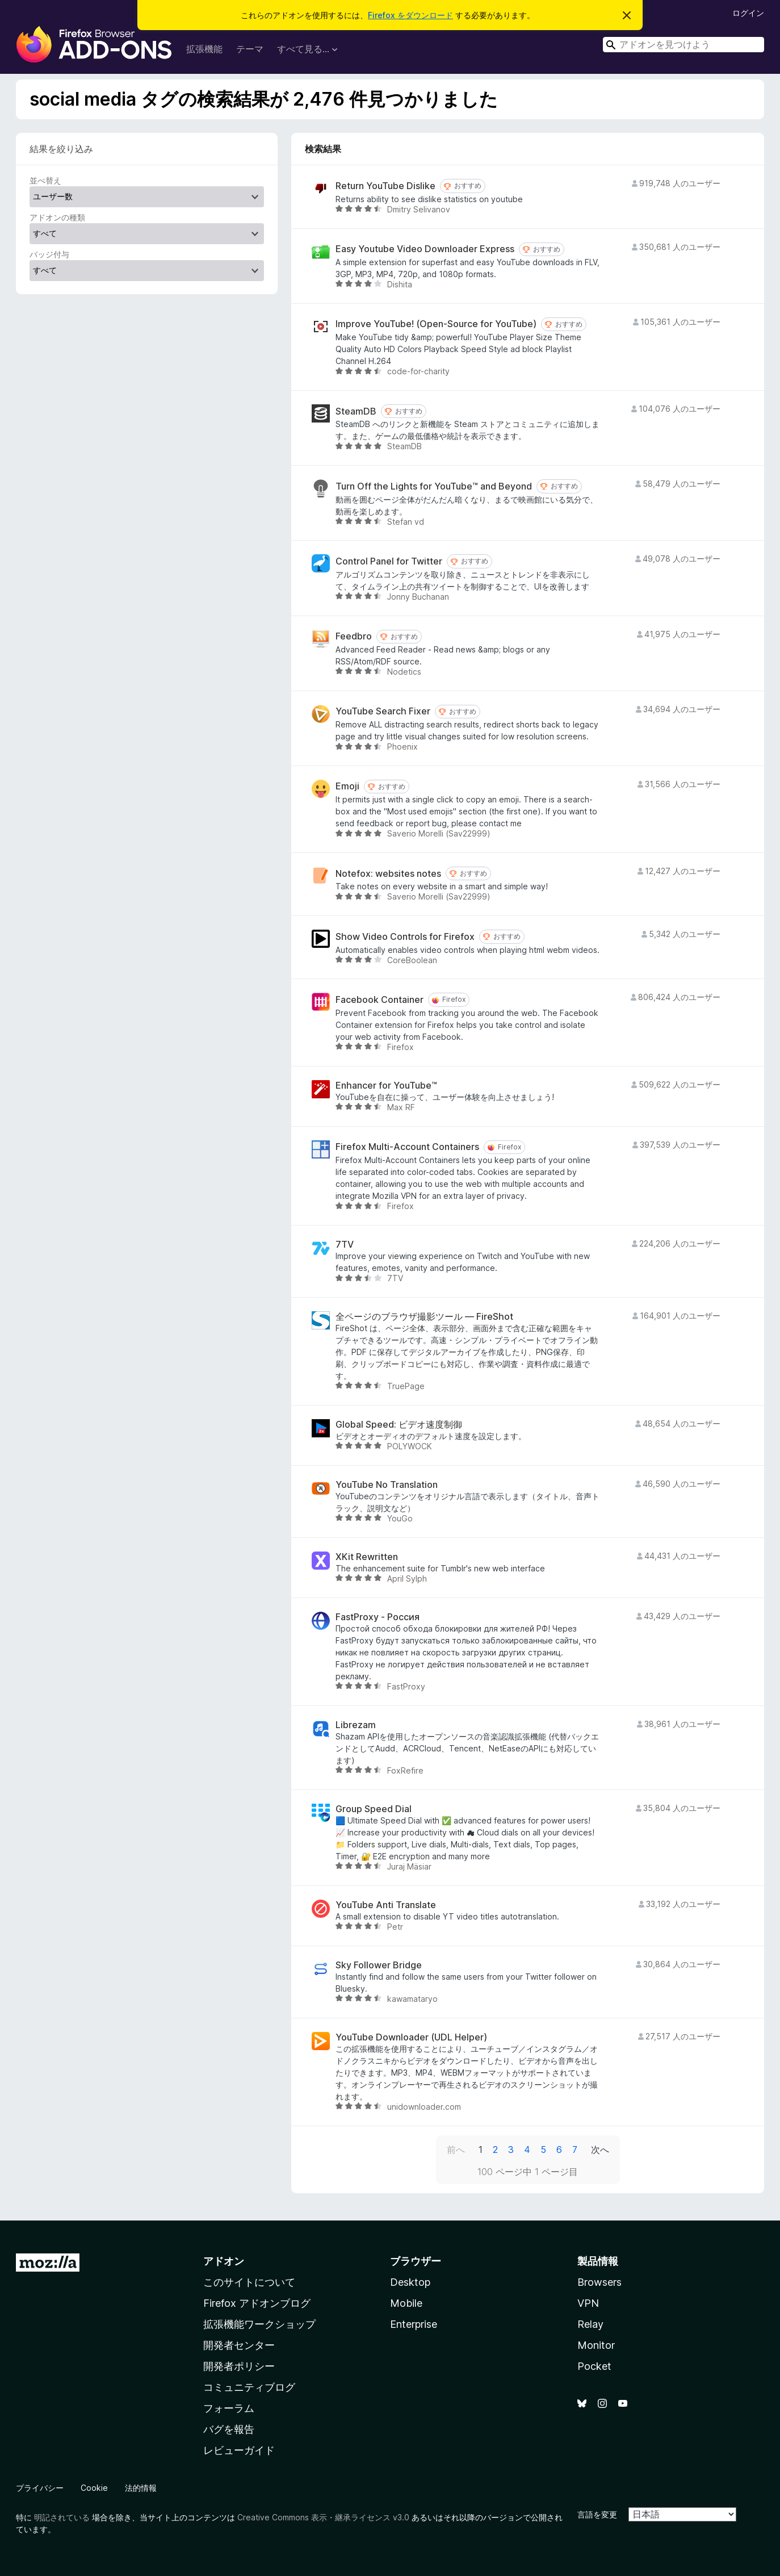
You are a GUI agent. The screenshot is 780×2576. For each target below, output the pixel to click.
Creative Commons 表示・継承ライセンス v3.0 (323, 2517)
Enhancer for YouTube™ (386, 1085)
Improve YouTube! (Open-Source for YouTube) (436, 324)
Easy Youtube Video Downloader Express (425, 249)
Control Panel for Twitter (389, 561)
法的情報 (141, 2488)
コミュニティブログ (249, 2387)
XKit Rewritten (367, 1557)
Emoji (347, 786)
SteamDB (356, 411)
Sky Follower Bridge (379, 1965)
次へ (600, 2149)
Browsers (599, 2282)
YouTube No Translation (387, 1484)
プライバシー (40, 2488)
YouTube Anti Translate (386, 1905)
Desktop (410, 2282)
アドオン (223, 2261)
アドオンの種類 (57, 217)
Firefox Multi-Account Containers (407, 1146)
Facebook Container (379, 999)
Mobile (406, 2303)
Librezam (356, 1725)
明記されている (62, 2517)
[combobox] (683, 44)
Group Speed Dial (374, 1809)
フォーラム (228, 2408)
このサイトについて (249, 2282)
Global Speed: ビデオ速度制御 (399, 1424)
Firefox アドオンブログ (257, 2303)
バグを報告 (228, 2429)
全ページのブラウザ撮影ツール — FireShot (424, 1316)
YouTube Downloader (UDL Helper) (411, 2037)
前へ (456, 2149)
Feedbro (354, 636)
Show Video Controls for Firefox (405, 936)
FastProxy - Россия (378, 1617)
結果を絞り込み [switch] (61, 148)
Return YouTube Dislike (385, 186)
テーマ (249, 49)
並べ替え (45, 180)
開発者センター (239, 2345)
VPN (588, 2303)
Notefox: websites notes (388, 873)
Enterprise (413, 2324)
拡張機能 (204, 49)
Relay (590, 2324)
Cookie (94, 2488)
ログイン (748, 13)
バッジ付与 (49, 254)
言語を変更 (597, 2514)
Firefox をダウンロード (410, 15)
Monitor (596, 2345)
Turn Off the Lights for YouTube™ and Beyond (434, 486)
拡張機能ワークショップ (259, 2324)
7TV (345, 1244)
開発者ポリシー (239, 2366)
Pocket (594, 2366)
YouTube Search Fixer (383, 711)
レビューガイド (239, 2450)
